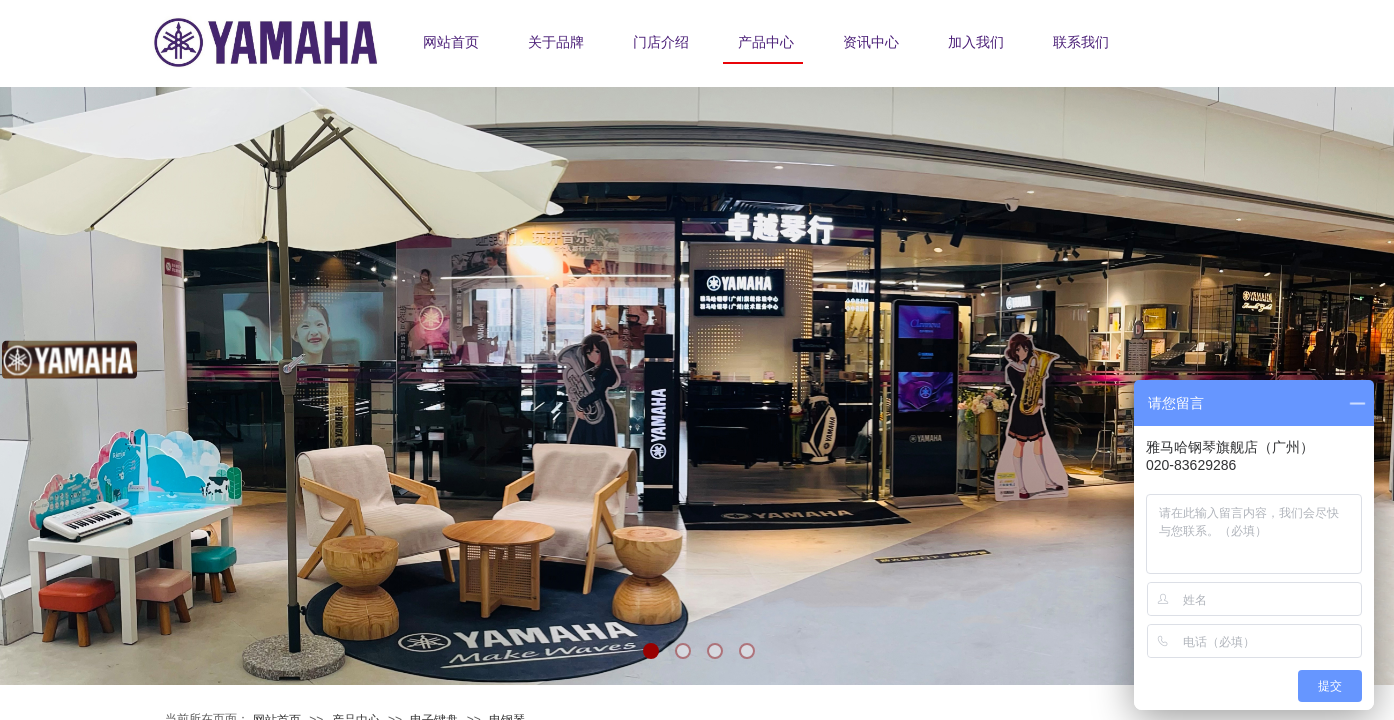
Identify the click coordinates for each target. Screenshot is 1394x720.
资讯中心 (871, 42)
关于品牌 (556, 42)
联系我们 (1081, 42)
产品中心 (766, 42)
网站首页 (451, 42)
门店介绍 (661, 42)
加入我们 (976, 42)
